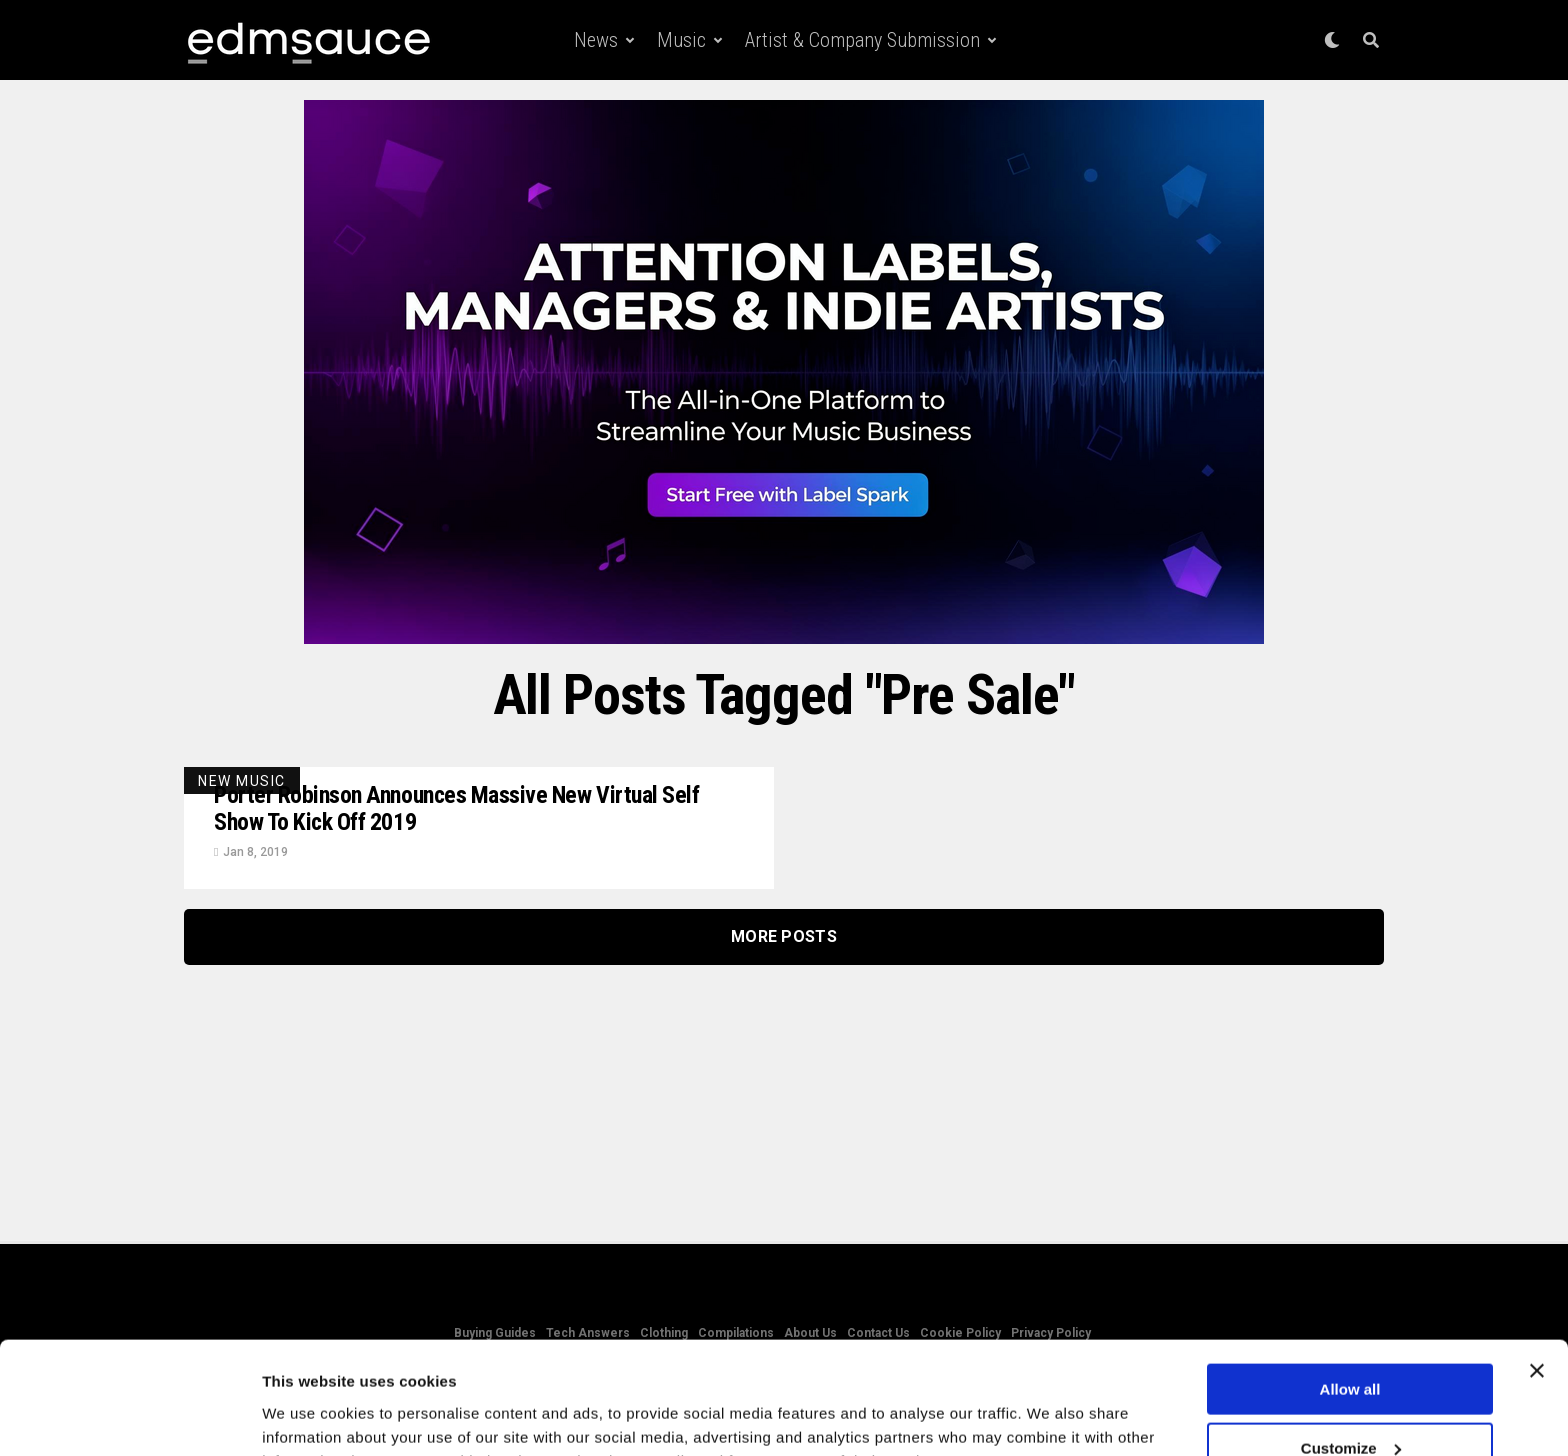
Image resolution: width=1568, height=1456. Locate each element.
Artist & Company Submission (862, 40)
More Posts (784, 937)
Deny (1350, 1406)
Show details (308, 1415)
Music (681, 40)
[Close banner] (1537, 1271)
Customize (1351, 1348)
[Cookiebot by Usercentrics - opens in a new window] (129, 1417)
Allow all (1350, 1289)
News (596, 40)
